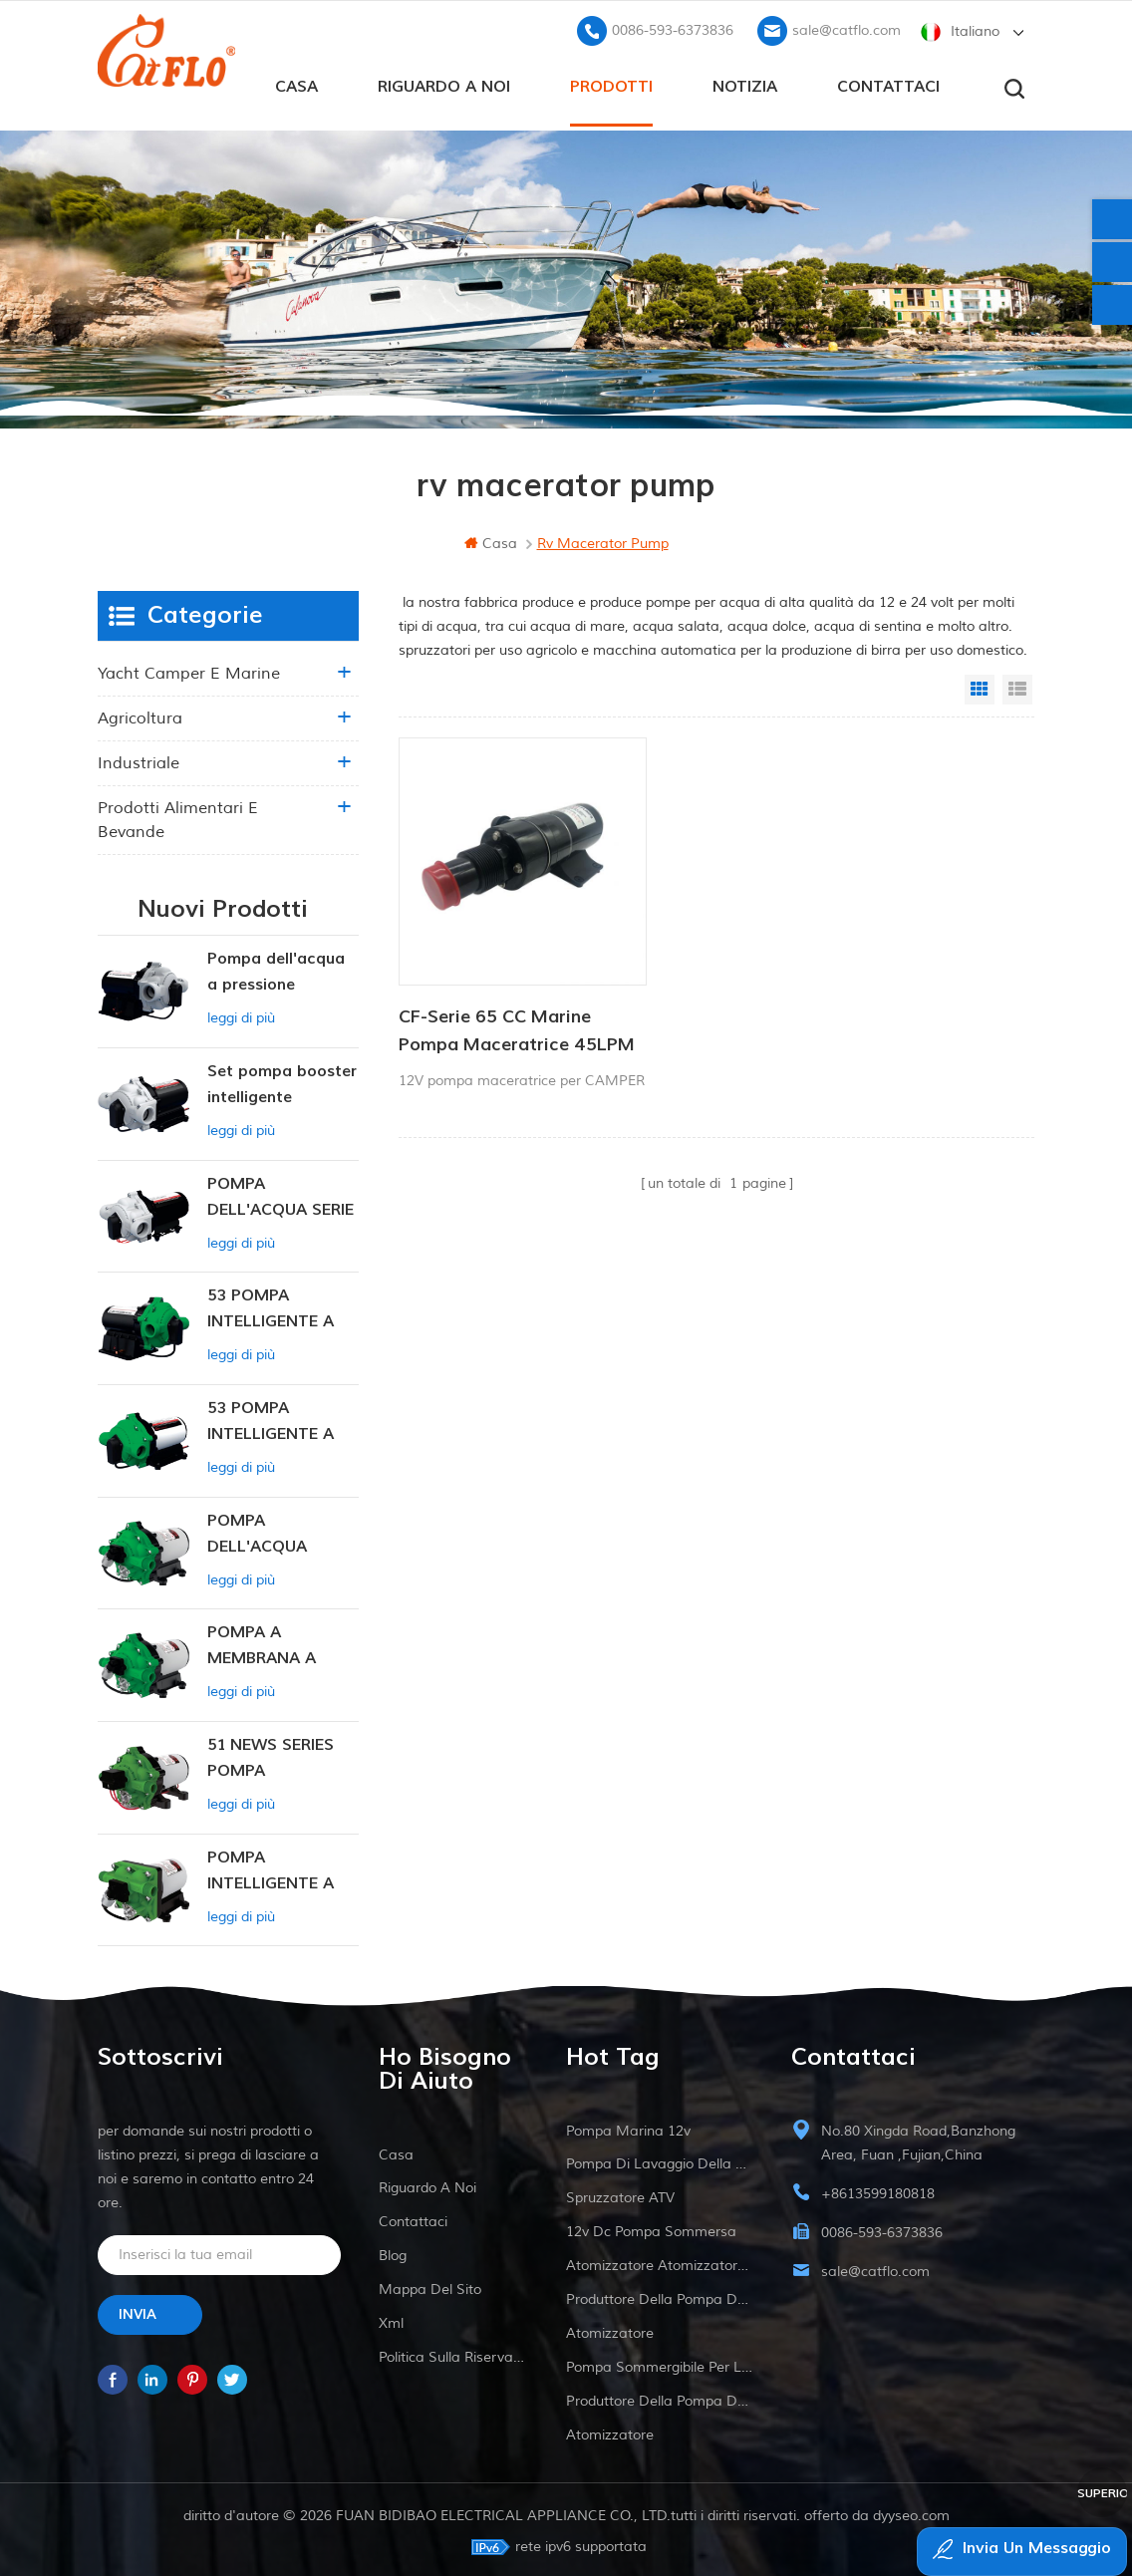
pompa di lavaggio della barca (659, 2159)
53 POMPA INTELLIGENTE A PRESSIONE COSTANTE (270, 1306)
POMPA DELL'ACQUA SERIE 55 (280, 1194)
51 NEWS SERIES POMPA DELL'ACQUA (270, 1755)
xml (391, 2319)
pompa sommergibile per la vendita (659, 2363)
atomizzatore (610, 2329)
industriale (138, 759)
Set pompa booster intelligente (282, 1080)
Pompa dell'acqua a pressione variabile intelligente (276, 969)
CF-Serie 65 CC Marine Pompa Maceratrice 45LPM (495, 977)
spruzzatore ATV (620, 2193)
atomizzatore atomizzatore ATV (659, 2261)
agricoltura (140, 714)
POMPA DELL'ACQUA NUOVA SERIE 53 (271, 1531)
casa (296, 81)
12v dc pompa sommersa (651, 2227)
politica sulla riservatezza (453, 2353)
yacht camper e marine (189, 670)
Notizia (744, 81)
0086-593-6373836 (672, 25)
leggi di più (241, 1013)
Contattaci (888, 81)
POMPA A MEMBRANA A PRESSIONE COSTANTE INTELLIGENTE (262, 1642)
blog (393, 2251)
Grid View (979, 686)
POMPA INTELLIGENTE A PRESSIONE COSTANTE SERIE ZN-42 (274, 1868)
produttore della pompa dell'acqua (659, 2295)
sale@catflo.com (846, 25)
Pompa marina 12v (628, 2127)
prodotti (611, 81)
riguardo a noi (444, 81)
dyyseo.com (911, 2511)
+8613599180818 (878, 2189)
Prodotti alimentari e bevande (178, 816)
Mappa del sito (430, 2285)
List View (1017, 686)
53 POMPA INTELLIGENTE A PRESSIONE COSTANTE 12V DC (281, 1418)
